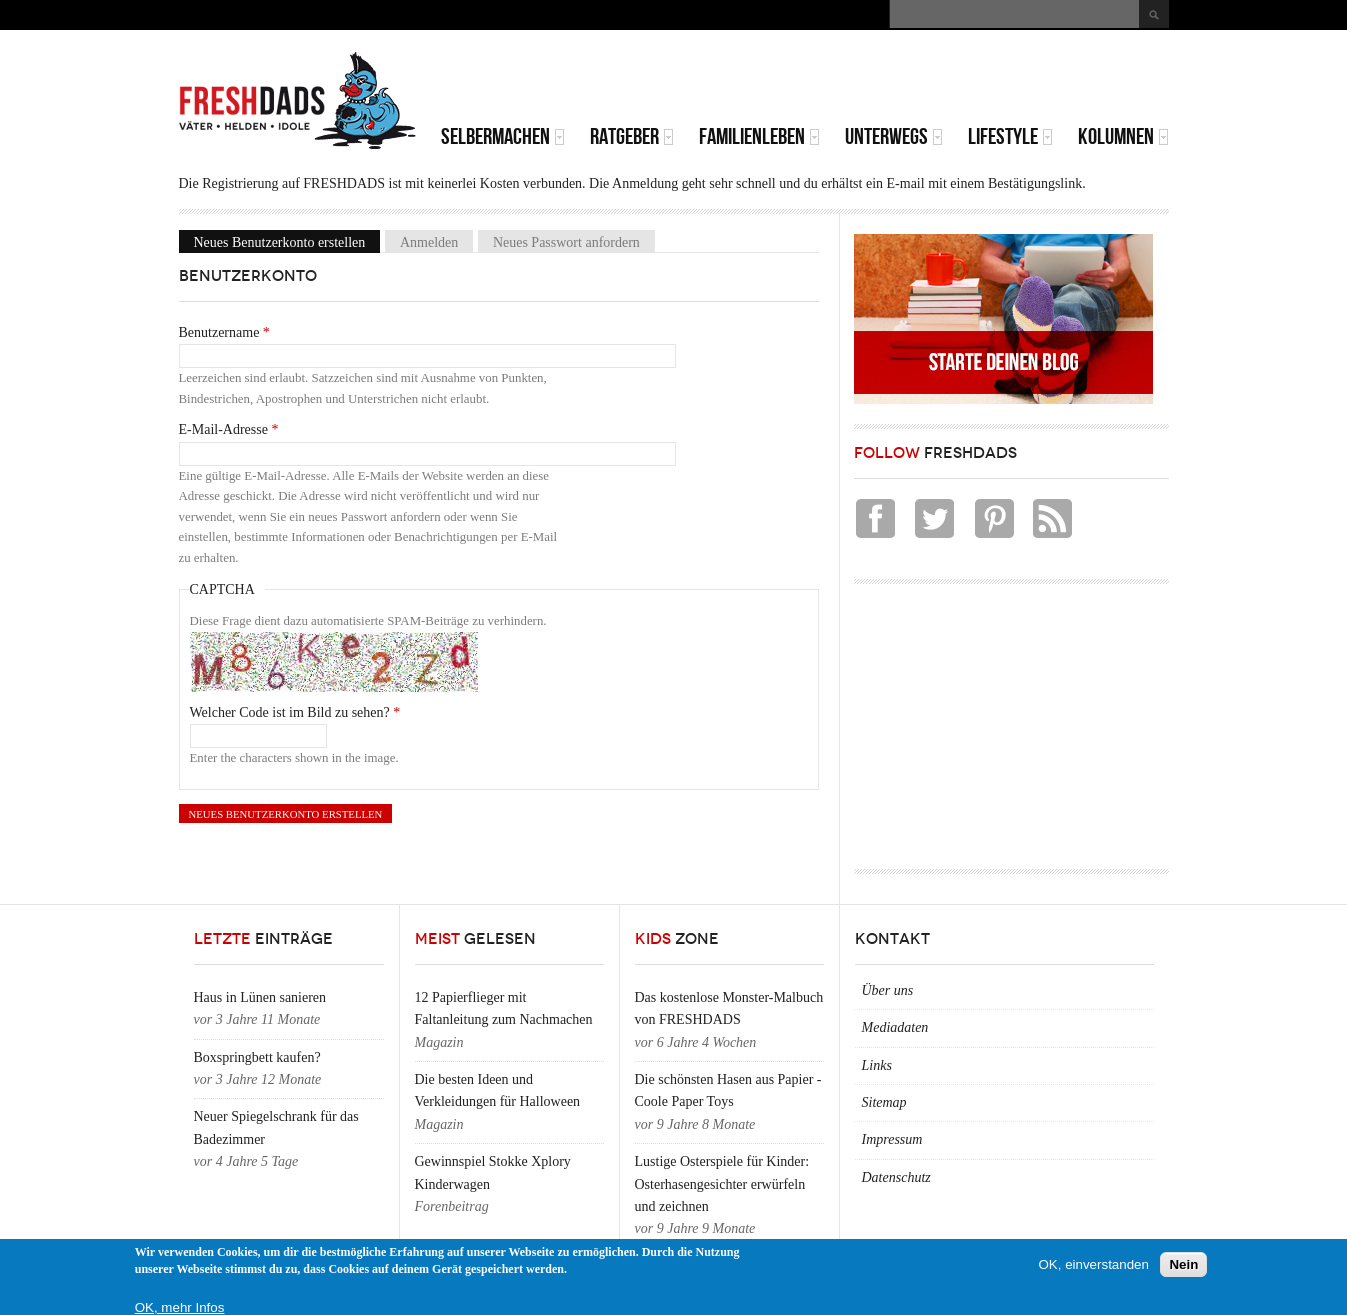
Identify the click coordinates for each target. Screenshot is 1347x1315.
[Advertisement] (935, 80)
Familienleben (759, 136)
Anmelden (429, 241)
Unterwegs (894, 136)
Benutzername (224, 332)
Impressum (892, 1139)
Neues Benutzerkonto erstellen (287, 241)
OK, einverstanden (1094, 1264)
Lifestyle (1010, 136)
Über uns (888, 990)
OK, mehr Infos (180, 1307)
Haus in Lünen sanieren (260, 997)
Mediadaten (895, 1027)
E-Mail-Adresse (229, 429)
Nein (1183, 1264)
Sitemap (884, 1102)
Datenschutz (896, 1177)
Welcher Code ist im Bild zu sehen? (295, 712)
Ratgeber (632, 136)
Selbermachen (503, 136)
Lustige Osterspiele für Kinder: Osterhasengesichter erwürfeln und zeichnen (722, 1184)
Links (877, 1065)
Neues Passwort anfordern (566, 241)
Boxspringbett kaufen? (257, 1057)
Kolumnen (1123, 136)
